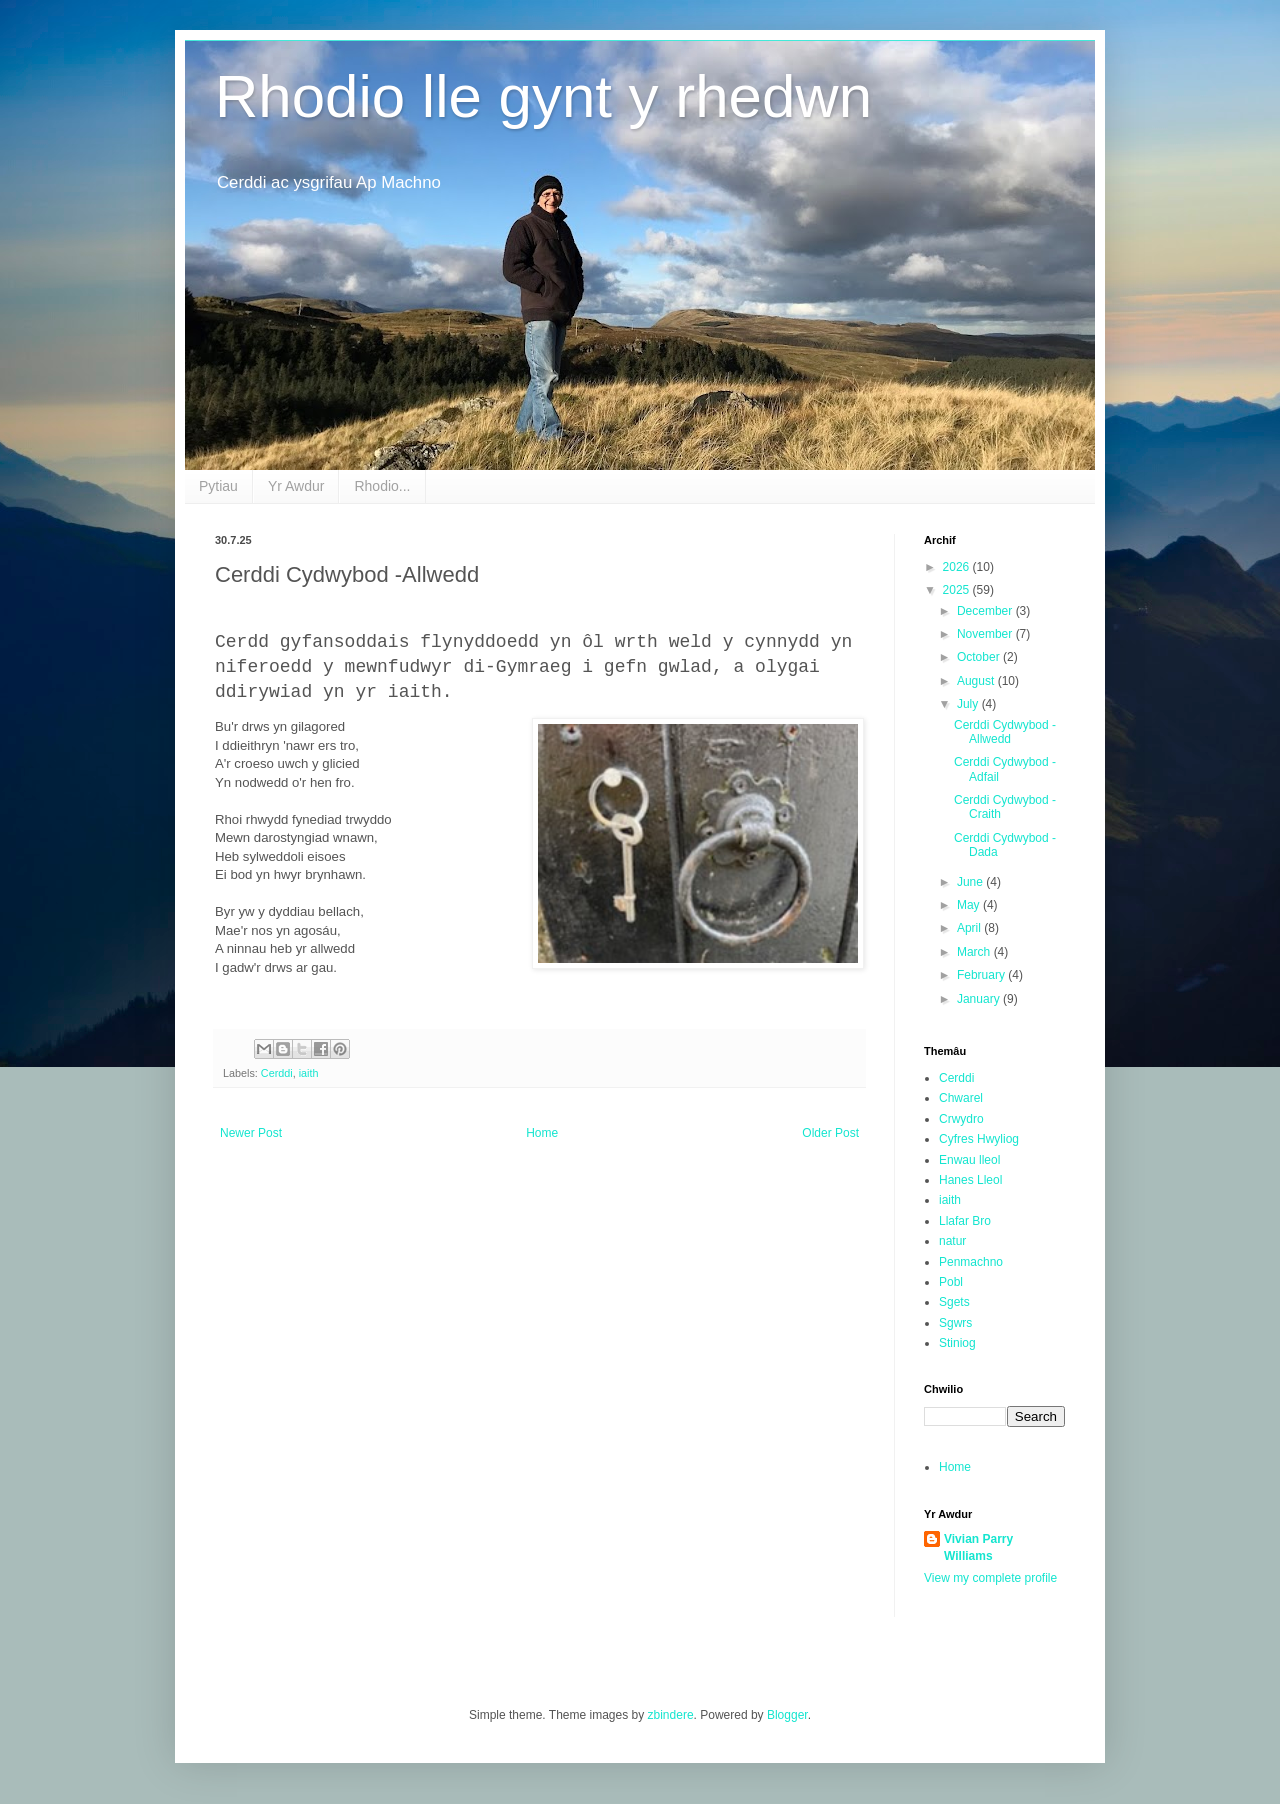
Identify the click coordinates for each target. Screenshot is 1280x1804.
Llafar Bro (965, 1221)
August (977, 681)
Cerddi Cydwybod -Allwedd (1005, 732)
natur (952, 1241)
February (982, 975)
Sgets (954, 1302)
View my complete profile (990, 1578)
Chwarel (961, 1098)
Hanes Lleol (970, 1180)
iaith (309, 1073)
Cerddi (277, 1073)
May (970, 905)
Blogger (787, 1715)
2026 (958, 567)
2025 (958, 590)
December (986, 611)
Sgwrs (955, 1323)
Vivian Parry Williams (978, 1547)
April (970, 928)
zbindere (671, 1715)
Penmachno (971, 1262)
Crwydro (961, 1119)
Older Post (830, 1133)
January (980, 999)
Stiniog (957, 1343)
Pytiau (218, 486)
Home (542, 1133)
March (975, 952)
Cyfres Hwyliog (979, 1139)
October (980, 657)
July (969, 704)
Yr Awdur (296, 486)
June (971, 882)
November (986, 634)
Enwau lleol (969, 1160)
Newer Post (251, 1133)
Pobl (951, 1282)
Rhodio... (382, 486)
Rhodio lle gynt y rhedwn (543, 96)
